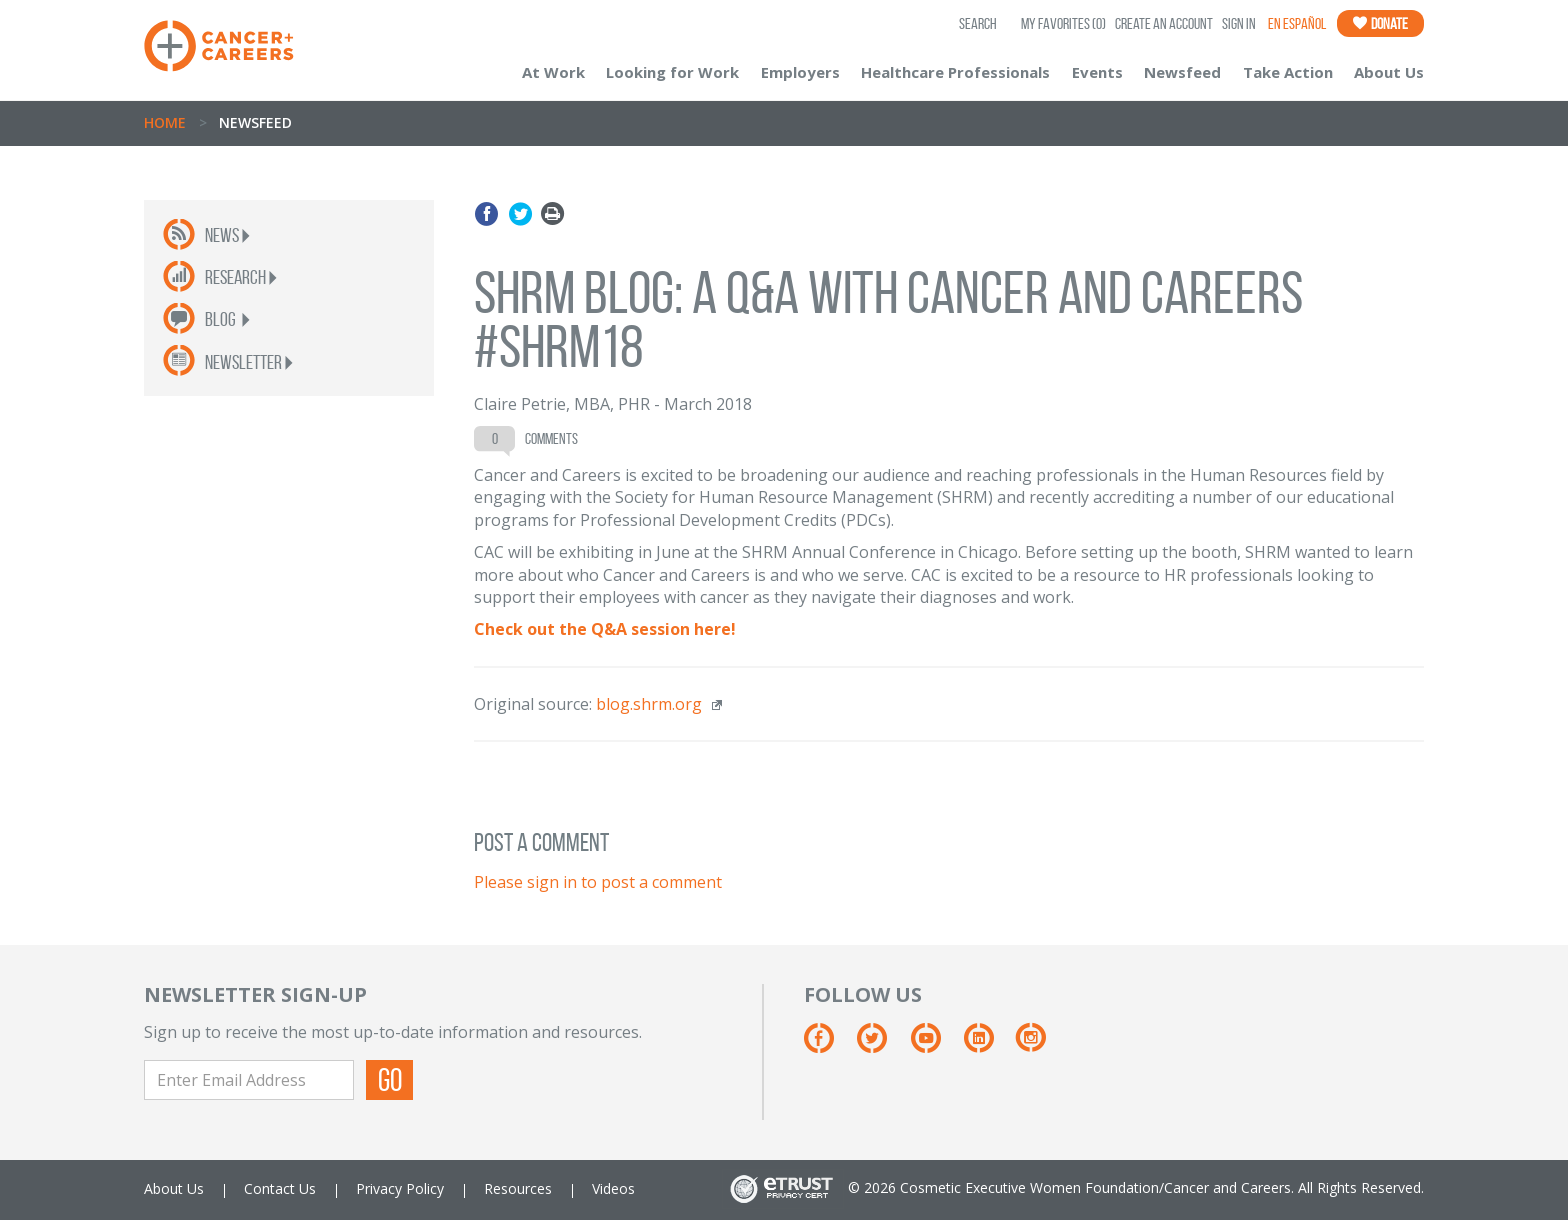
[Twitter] (881, 1045)
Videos (613, 1188)
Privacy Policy (400, 1188)
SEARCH (978, 23)
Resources (518, 1188)
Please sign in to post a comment (598, 882)
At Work (553, 72)
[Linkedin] (988, 1045)
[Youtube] (935, 1045)
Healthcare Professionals (955, 72)
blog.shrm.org (649, 704)
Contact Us (280, 1188)
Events (1097, 72)
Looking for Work (672, 72)
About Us (1389, 72)
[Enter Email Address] (249, 1080)
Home (165, 122)
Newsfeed (1182, 72)
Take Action (1288, 72)
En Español (1297, 23)
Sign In (1239, 23)
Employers (800, 72)
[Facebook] (828, 1045)
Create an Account (1164, 23)
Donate (1380, 23)
